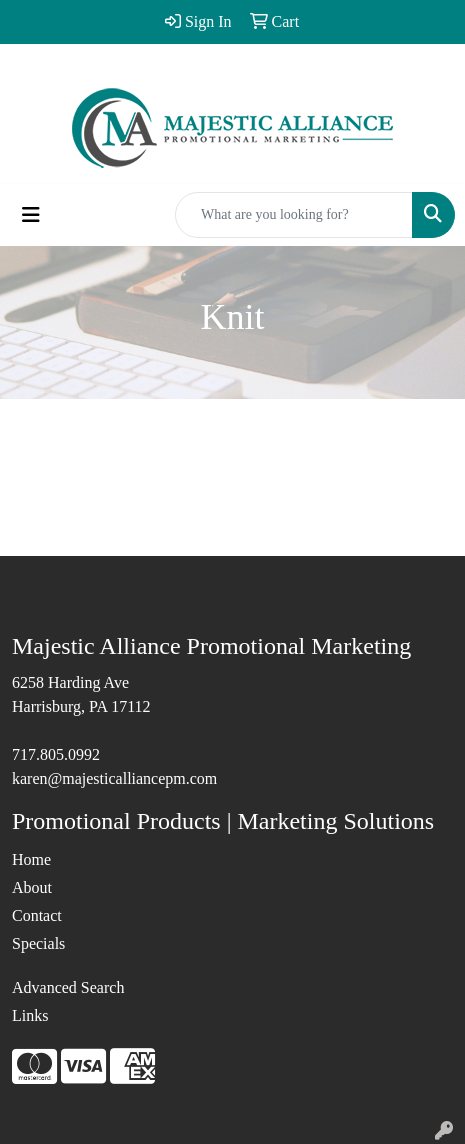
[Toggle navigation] (31, 215)
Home (31, 859)
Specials (38, 943)
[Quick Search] (294, 215)
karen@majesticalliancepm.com (114, 778)
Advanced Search (68, 987)
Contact (37, 915)
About (32, 887)
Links (30, 1015)
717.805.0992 (56, 754)
